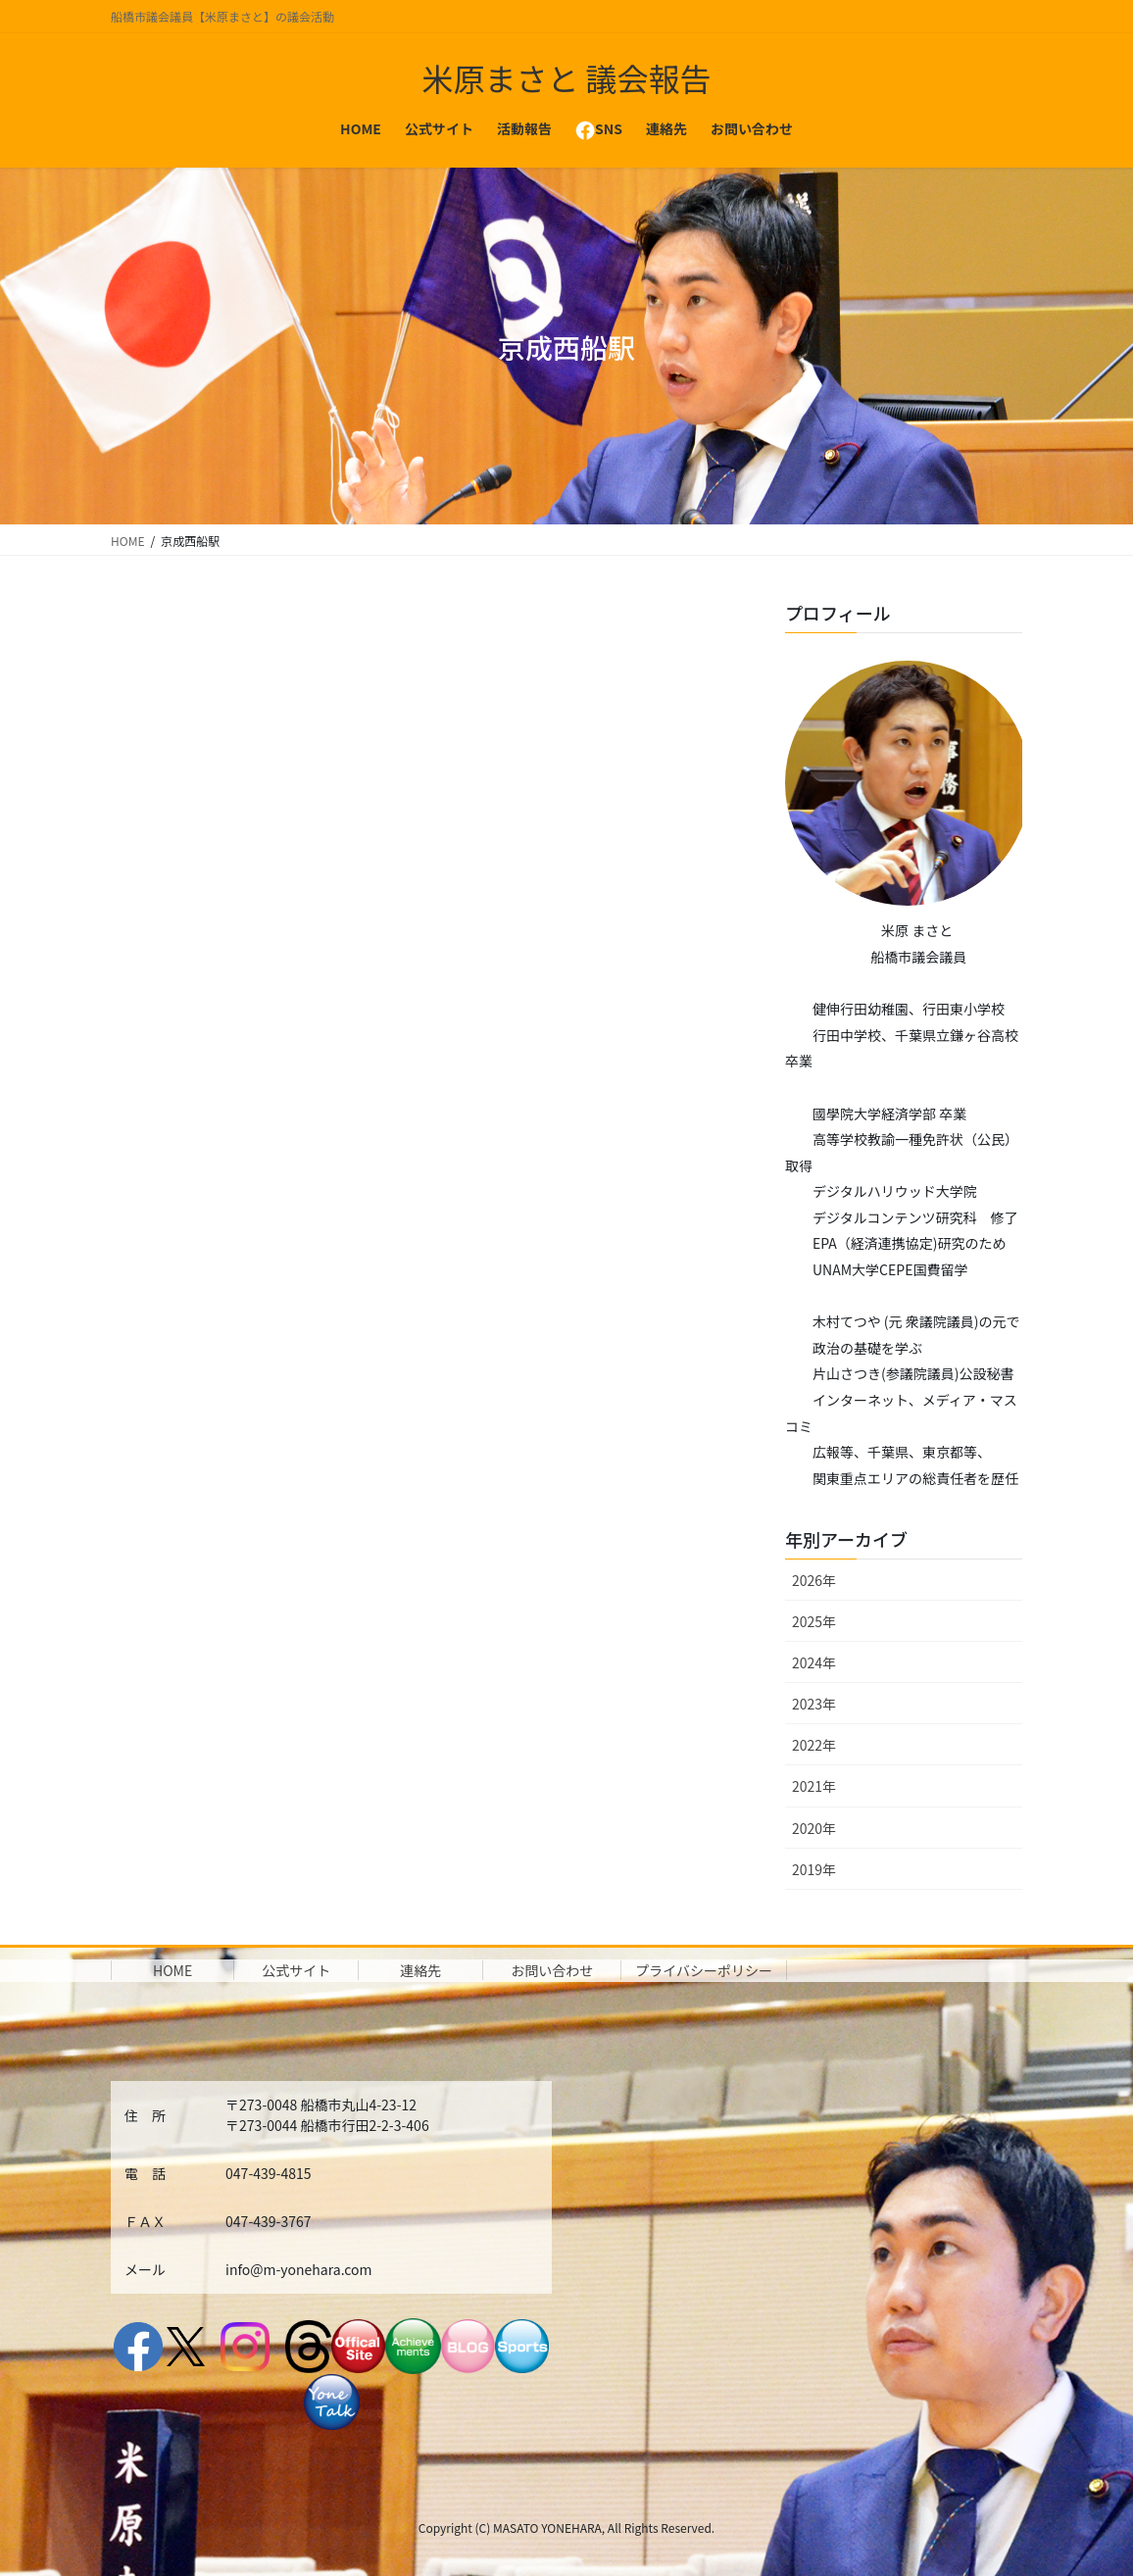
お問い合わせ (552, 1970)
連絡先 (420, 1970)
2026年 (814, 1580)
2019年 (814, 1869)
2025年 (814, 1621)
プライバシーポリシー (703, 1970)
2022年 (814, 1745)
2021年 (814, 1786)
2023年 (814, 1703)
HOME (172, 1970)
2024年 (814, 1662)
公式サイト (296, 1970)
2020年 (814, 1828)
